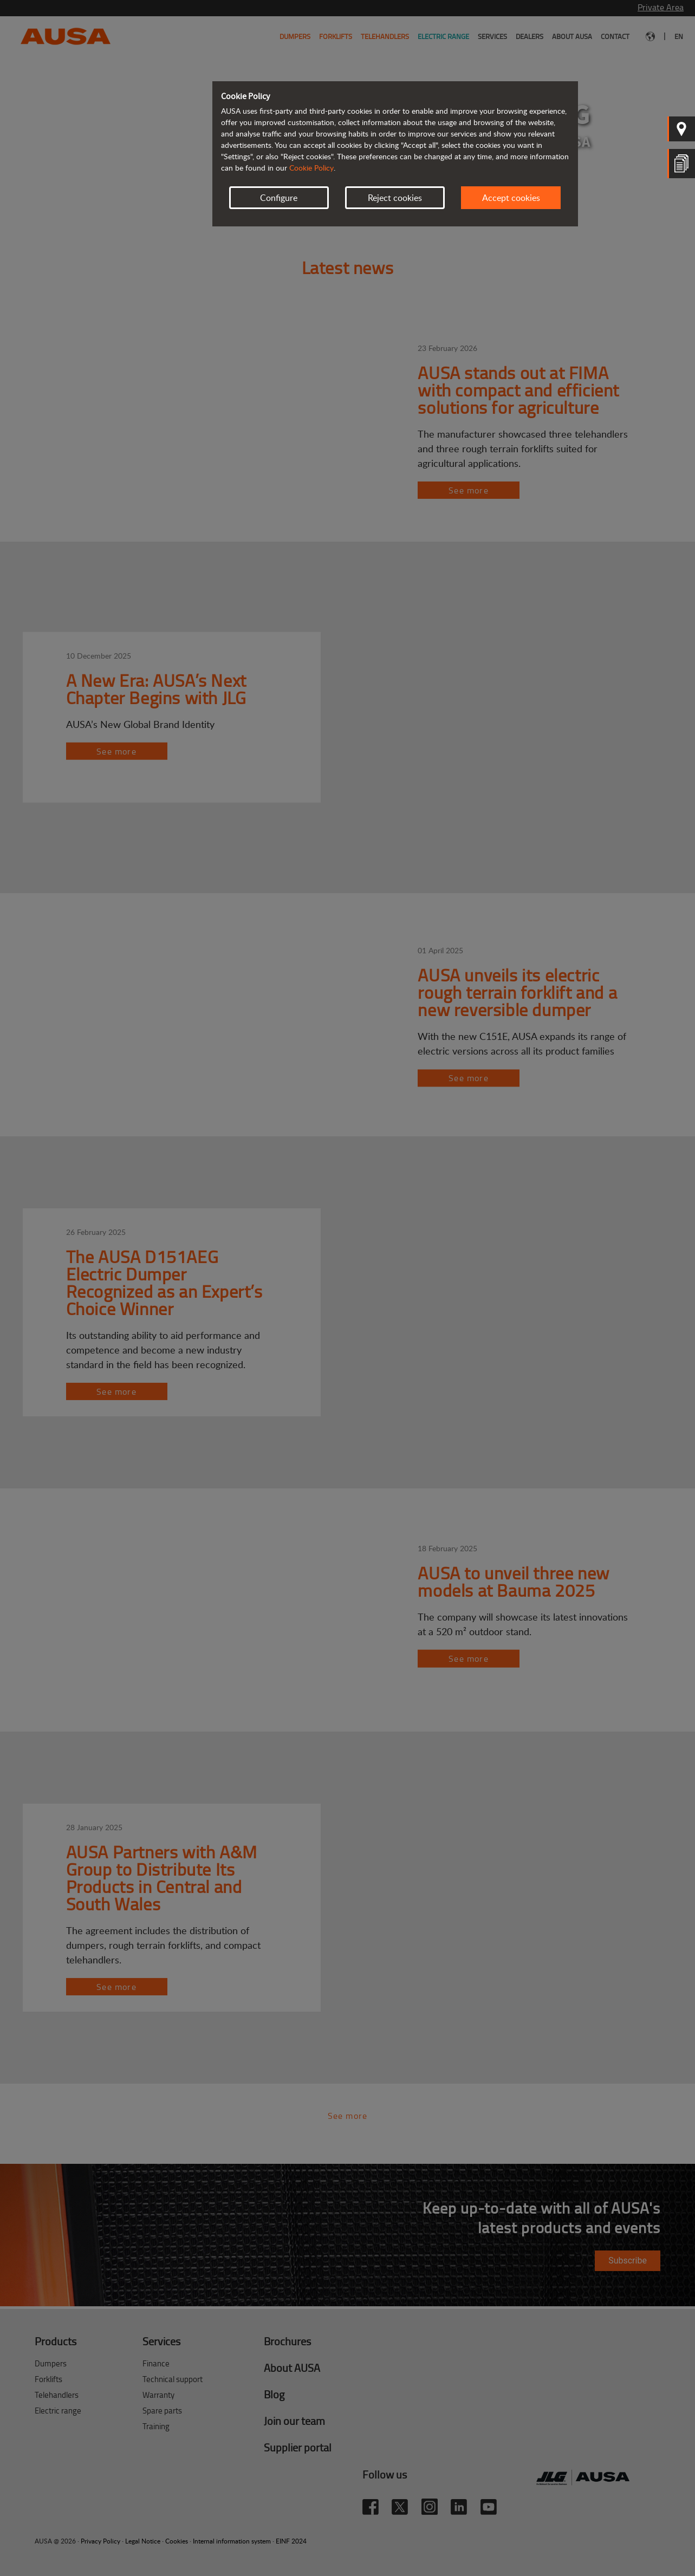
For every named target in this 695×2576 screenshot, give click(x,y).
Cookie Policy (311, 167)
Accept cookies (511, 198)
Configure (278, 198)
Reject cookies (395, 198)
